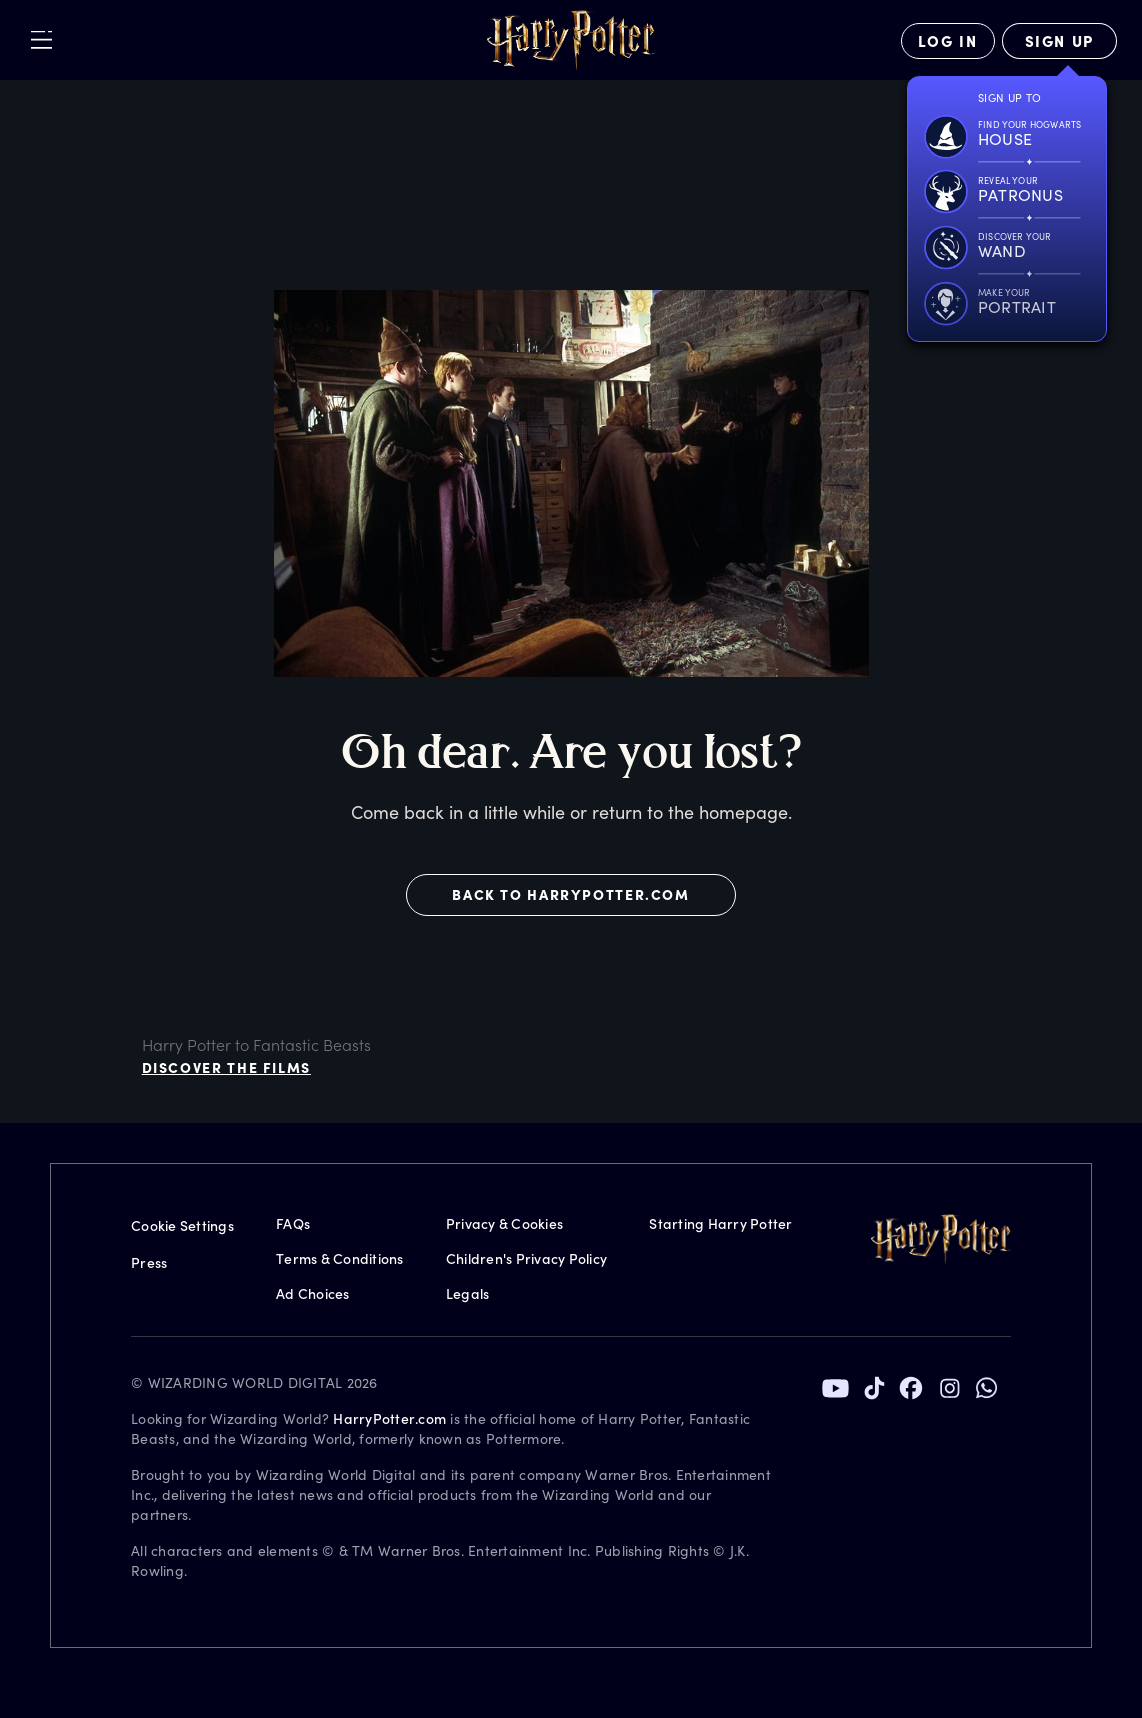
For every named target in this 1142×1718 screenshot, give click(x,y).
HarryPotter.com (389, 1418)
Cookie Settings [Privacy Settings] (182, 1225)
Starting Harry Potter (720, 1223)
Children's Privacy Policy (526, 1258)
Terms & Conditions (340, 1258)
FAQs (293, 1223)
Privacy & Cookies (504, 1223)
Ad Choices (313, 1293)
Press (149, 1262)
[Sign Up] (1059, 41)
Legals (468, 1293)
